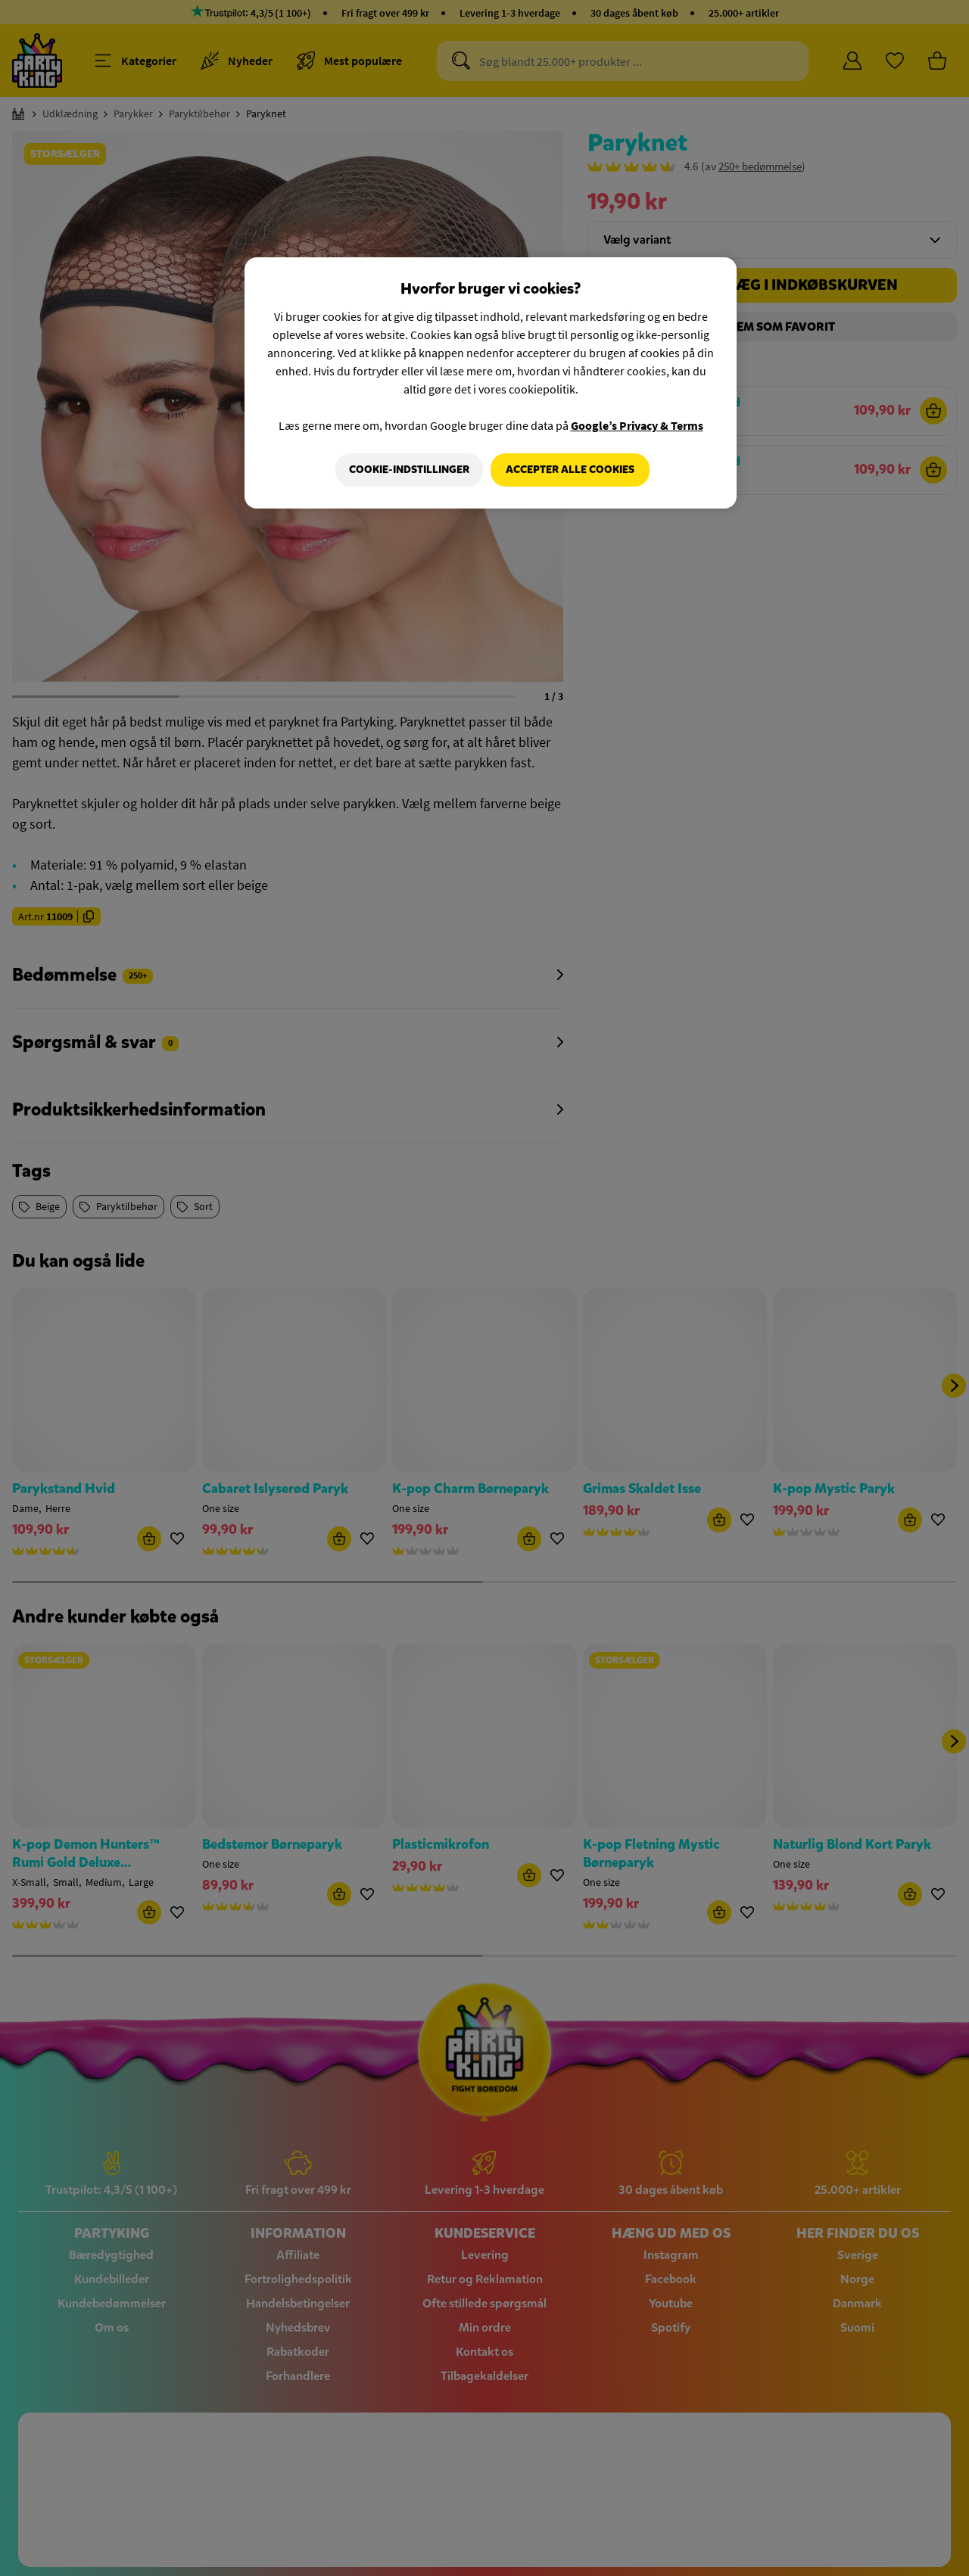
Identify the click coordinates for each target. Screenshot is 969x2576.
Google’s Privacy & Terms (637, 425)
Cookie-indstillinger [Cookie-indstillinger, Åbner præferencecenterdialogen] (406, 469)
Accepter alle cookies (570, 469)
